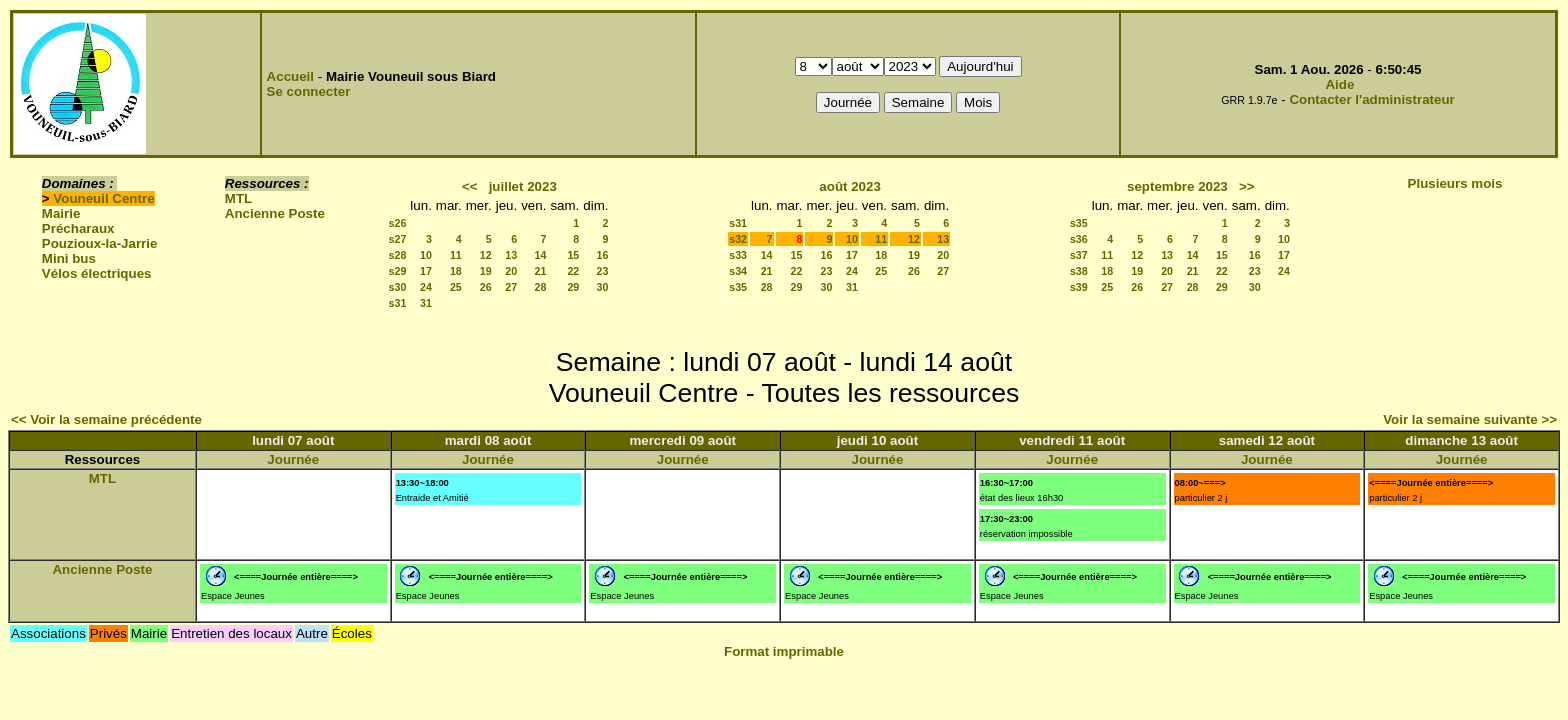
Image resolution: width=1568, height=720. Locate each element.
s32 (738, 239)
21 (541, 271)
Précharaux (78, 228)
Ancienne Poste (275, 213)
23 (603, 271)
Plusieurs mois (1455, 183)
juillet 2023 (523, 186)
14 (541, 255)
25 (456, 287)
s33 (738, 255)
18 (456, 271)
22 (573, 271)
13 (511, 255)
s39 (1079, 287)
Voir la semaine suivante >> (1470, 419)
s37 (1079, 255)
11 (456, 255)
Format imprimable (784, 651)
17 (426, 271)
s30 (398, 287)
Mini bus (69, 258)
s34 (738, 271)
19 (486, 271)
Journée (293, 459)
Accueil (290, 76)
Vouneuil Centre (103, 198)
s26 (398, 223)
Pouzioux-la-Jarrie (100, 243)
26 (486, 287)
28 (541, 287)
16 (603, 255)
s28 (398, 255)
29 (573, 287)
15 (573, 255)
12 (486, 255)
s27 (398, 239)
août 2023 (850, 186)
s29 (398, 271)
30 (603, 287)
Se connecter (309, 91)
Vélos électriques (97, 273)
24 (426, 287)
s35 (738, 287)
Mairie (61, 213)
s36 (1079, 239)
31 (426, 303)
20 (511, 271)
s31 (398, 303)
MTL (238, 198)
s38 (1079, 271)
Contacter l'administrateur (1371, 99)
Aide (1339, 84)
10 (426, 255)
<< (470, 186)
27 (511, 287)
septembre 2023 (1177, 186)
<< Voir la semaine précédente (106, 419)
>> (1247, 186)
